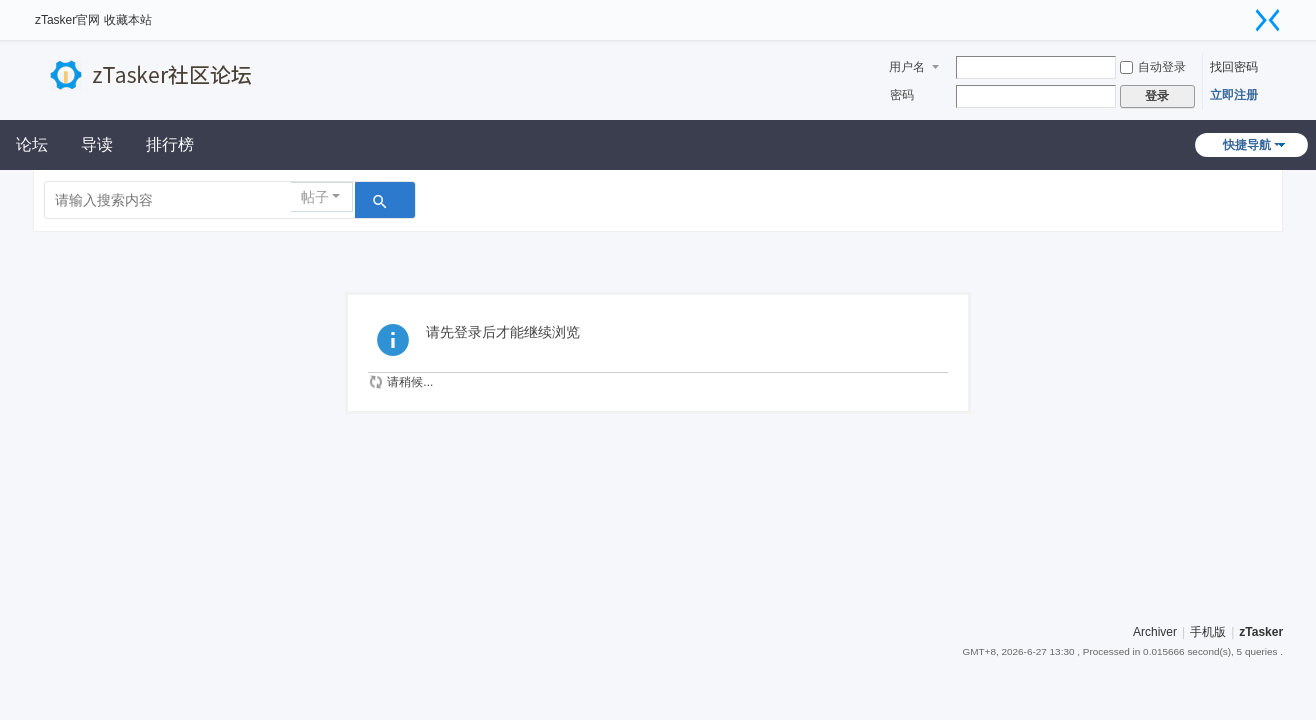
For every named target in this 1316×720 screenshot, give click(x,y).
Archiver (1155, 632)
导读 (97, 144)
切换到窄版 (1268, 20)
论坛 (32, 144)
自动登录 (1153, 67)
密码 (902, 95)
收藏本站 (128, 20)
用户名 (907, 67)
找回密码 (1234, 67)
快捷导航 (1247, 145)
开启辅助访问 (1243, 14)
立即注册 (1234, 95)
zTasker (1261, 632)
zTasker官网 (67, 20)
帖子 (315, 197)
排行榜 (170, 144)
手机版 (1208, 632)
